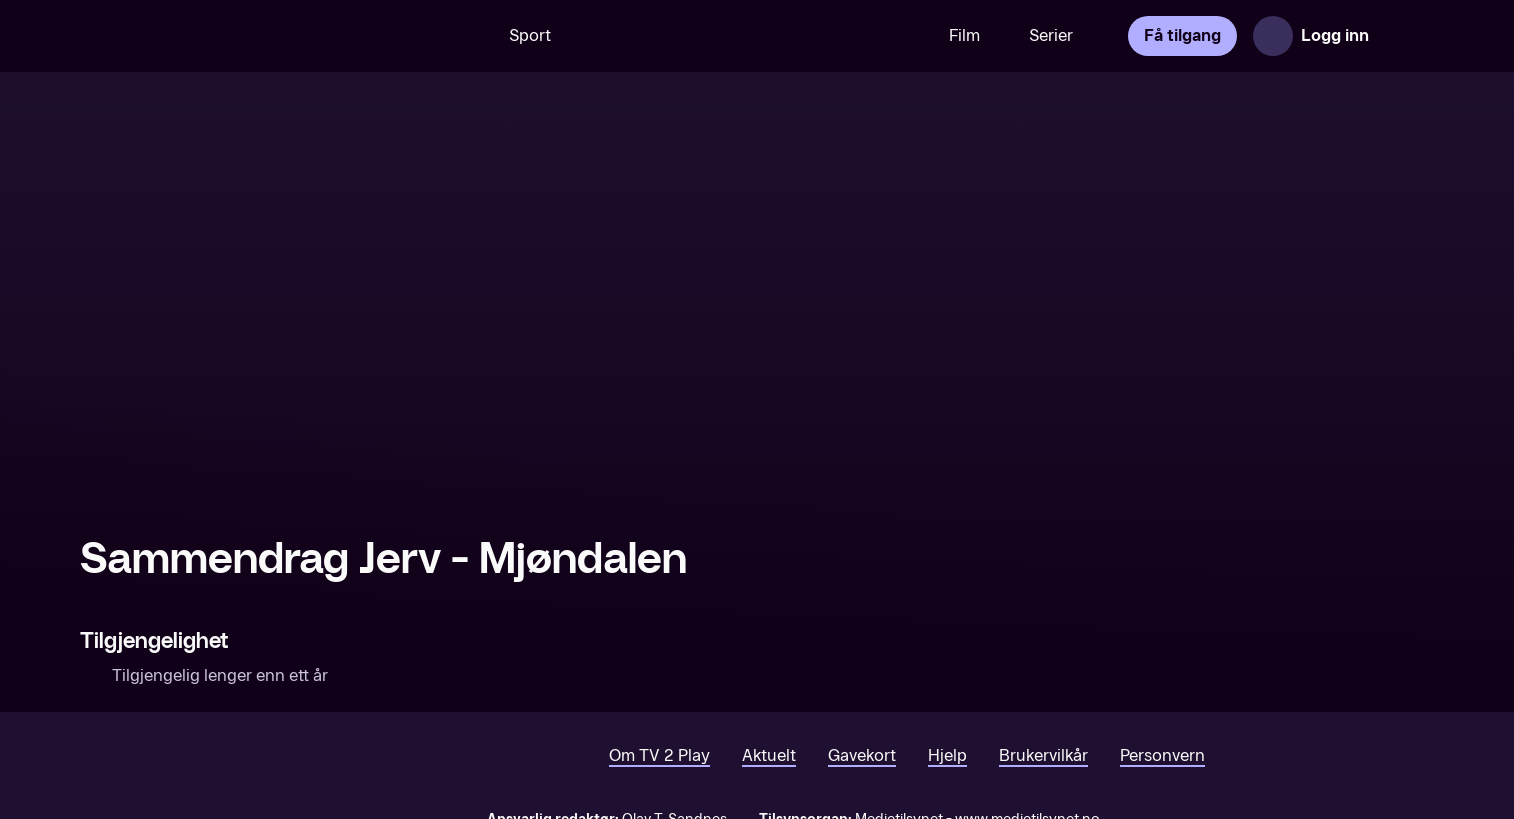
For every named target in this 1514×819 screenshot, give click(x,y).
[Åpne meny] (1406, 36)
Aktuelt (769, 755)
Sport (530, 35)
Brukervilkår (1043, 755)
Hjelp (947, 755)
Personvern (1162, 755)
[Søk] (456, 36)
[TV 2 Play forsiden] (230, 36)
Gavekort (862, 755)
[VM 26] (750, 36)
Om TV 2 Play (659, 755)
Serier (1051, 35)
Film (964, 35)
